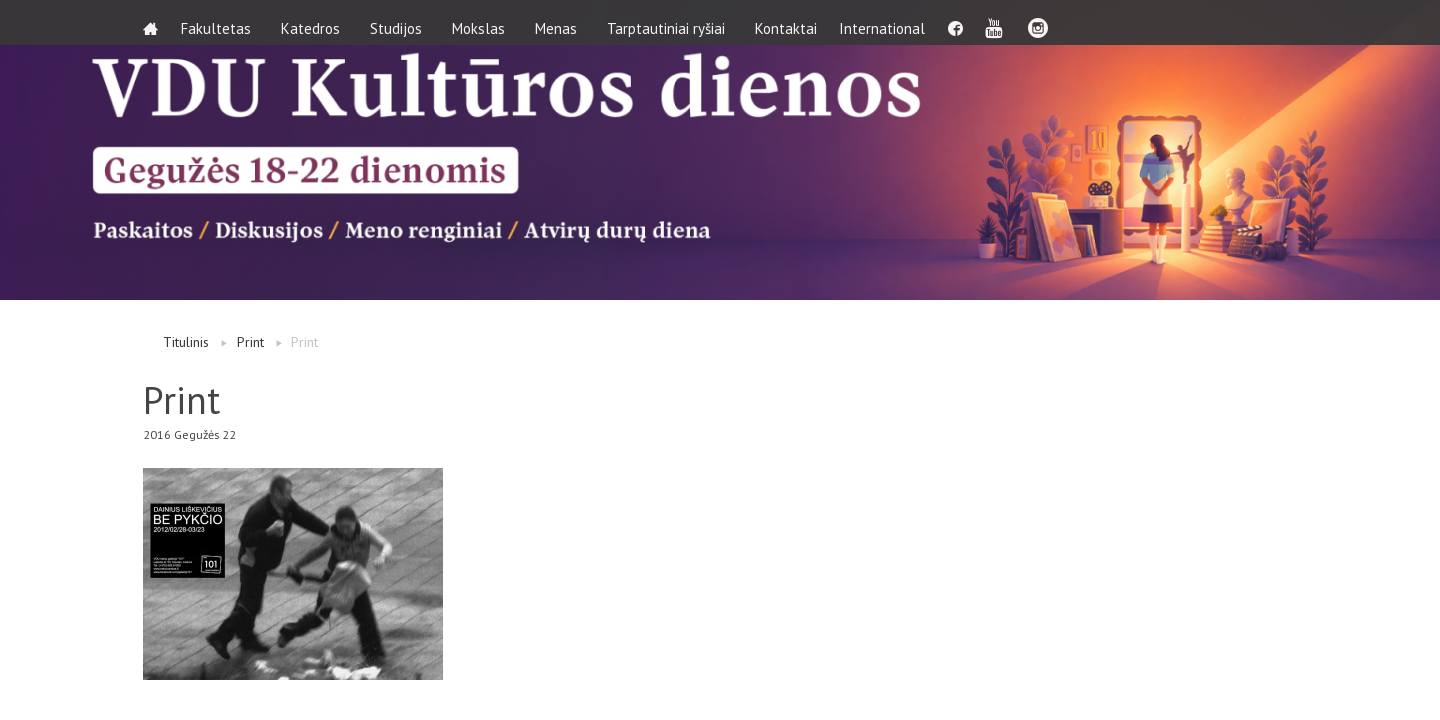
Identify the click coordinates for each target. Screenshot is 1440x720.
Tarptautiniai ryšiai (673, 22)
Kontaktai (793, 22)
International (897, 22)
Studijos (403, 22)
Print (250, 342)
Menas (563, 22)
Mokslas (485, 22)
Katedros (317, 22)
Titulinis (186, 342)
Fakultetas (223, 22)
